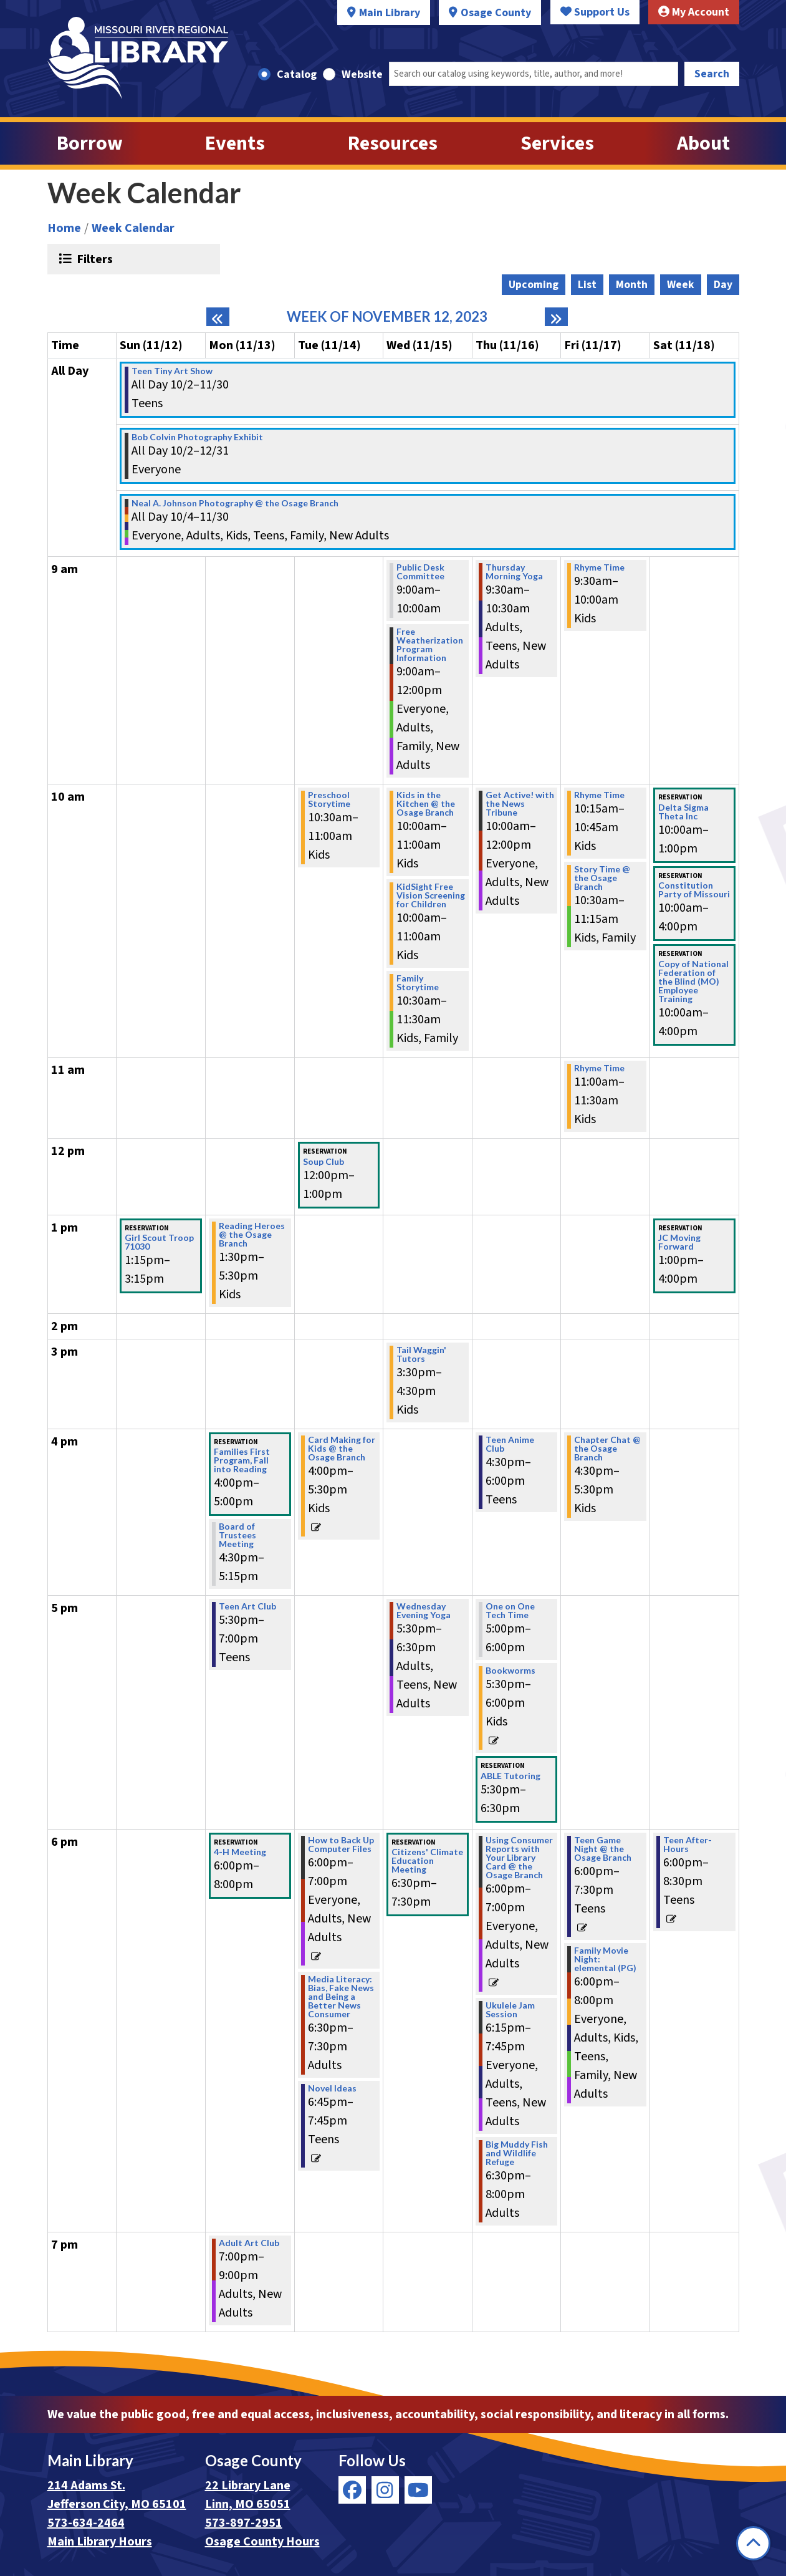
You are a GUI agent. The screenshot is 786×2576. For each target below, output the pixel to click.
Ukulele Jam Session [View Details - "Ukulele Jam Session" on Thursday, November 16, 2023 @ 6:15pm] (510, 2010)
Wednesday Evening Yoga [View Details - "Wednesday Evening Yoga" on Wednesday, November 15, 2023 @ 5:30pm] (423, 1610)
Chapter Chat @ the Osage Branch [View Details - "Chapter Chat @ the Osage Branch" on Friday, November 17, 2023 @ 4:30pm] (607, 1448)
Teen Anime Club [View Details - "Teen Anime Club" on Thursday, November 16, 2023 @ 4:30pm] (510, 1444)
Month (632, 284)
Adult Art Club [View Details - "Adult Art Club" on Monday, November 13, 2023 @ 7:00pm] (249, 2243)
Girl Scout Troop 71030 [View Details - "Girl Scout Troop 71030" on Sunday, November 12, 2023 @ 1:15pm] (159, 1242)
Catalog (297, 74)
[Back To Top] (753, 2543)
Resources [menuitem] (393, 143)
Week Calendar (133, 228)
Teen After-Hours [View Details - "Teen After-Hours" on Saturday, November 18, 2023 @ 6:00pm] (687, 1844)
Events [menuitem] (235, 143)
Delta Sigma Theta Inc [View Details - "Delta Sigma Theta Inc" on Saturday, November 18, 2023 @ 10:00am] (683, 812)
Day (723, 284)
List (587, 284)
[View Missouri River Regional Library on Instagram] (385, 2490)
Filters (93, 258)
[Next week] (556, 316)
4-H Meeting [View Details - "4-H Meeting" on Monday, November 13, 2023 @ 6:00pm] (240, 1852)
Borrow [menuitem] (90, 143)
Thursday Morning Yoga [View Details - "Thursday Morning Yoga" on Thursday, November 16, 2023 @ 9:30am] (514, 572)
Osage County (496, 13)
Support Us (595, 12)
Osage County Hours (262, 2541)
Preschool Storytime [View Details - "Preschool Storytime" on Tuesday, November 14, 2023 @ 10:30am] (329, 799)
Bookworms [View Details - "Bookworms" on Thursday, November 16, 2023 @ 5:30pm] (510, 1670)
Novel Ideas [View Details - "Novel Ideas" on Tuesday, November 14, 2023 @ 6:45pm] (332, 2088)
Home (64, 228)
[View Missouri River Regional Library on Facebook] (352, 2490)
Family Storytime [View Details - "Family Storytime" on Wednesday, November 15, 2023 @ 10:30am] (417, 982)
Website (362, 74)
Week (680, 284)
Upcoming (533, 284)
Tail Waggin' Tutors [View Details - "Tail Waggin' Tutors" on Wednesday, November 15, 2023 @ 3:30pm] (421, 1354)
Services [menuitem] (557, 143)
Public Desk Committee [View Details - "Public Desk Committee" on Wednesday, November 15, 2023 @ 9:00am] (420, 572)
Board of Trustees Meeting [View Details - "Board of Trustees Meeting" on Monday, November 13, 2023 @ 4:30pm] (237, 1535)
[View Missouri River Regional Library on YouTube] (418, 2490)
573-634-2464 (86, 2523)
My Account (693, 12)
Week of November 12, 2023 (387, 317)
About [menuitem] (703, 143)
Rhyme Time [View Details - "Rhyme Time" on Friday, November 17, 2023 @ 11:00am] (599, 1068)
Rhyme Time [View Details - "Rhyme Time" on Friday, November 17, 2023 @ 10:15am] (599, 795)
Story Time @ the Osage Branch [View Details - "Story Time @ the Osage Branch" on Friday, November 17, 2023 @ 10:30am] (602, 878)
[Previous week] (217, 316)
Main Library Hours (99, 2541)
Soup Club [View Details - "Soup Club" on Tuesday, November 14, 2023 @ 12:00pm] (323, 1161)
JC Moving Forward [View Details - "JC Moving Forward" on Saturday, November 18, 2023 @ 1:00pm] (679, 1242)
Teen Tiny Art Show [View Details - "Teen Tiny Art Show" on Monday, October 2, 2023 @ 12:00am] (172, 371)
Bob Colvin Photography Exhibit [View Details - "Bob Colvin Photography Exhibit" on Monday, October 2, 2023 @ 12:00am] (197, 437)
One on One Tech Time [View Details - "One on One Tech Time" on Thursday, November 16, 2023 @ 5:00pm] (510, 1610)
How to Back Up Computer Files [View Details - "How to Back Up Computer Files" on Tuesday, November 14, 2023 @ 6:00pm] (341, 1844)
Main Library (389, 13)
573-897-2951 (243, 2523)
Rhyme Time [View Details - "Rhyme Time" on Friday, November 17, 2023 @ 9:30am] (599, 567)
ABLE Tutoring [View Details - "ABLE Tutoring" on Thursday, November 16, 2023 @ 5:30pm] (510, 1776)
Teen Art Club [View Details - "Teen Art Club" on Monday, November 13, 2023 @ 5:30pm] (247, 1606)
